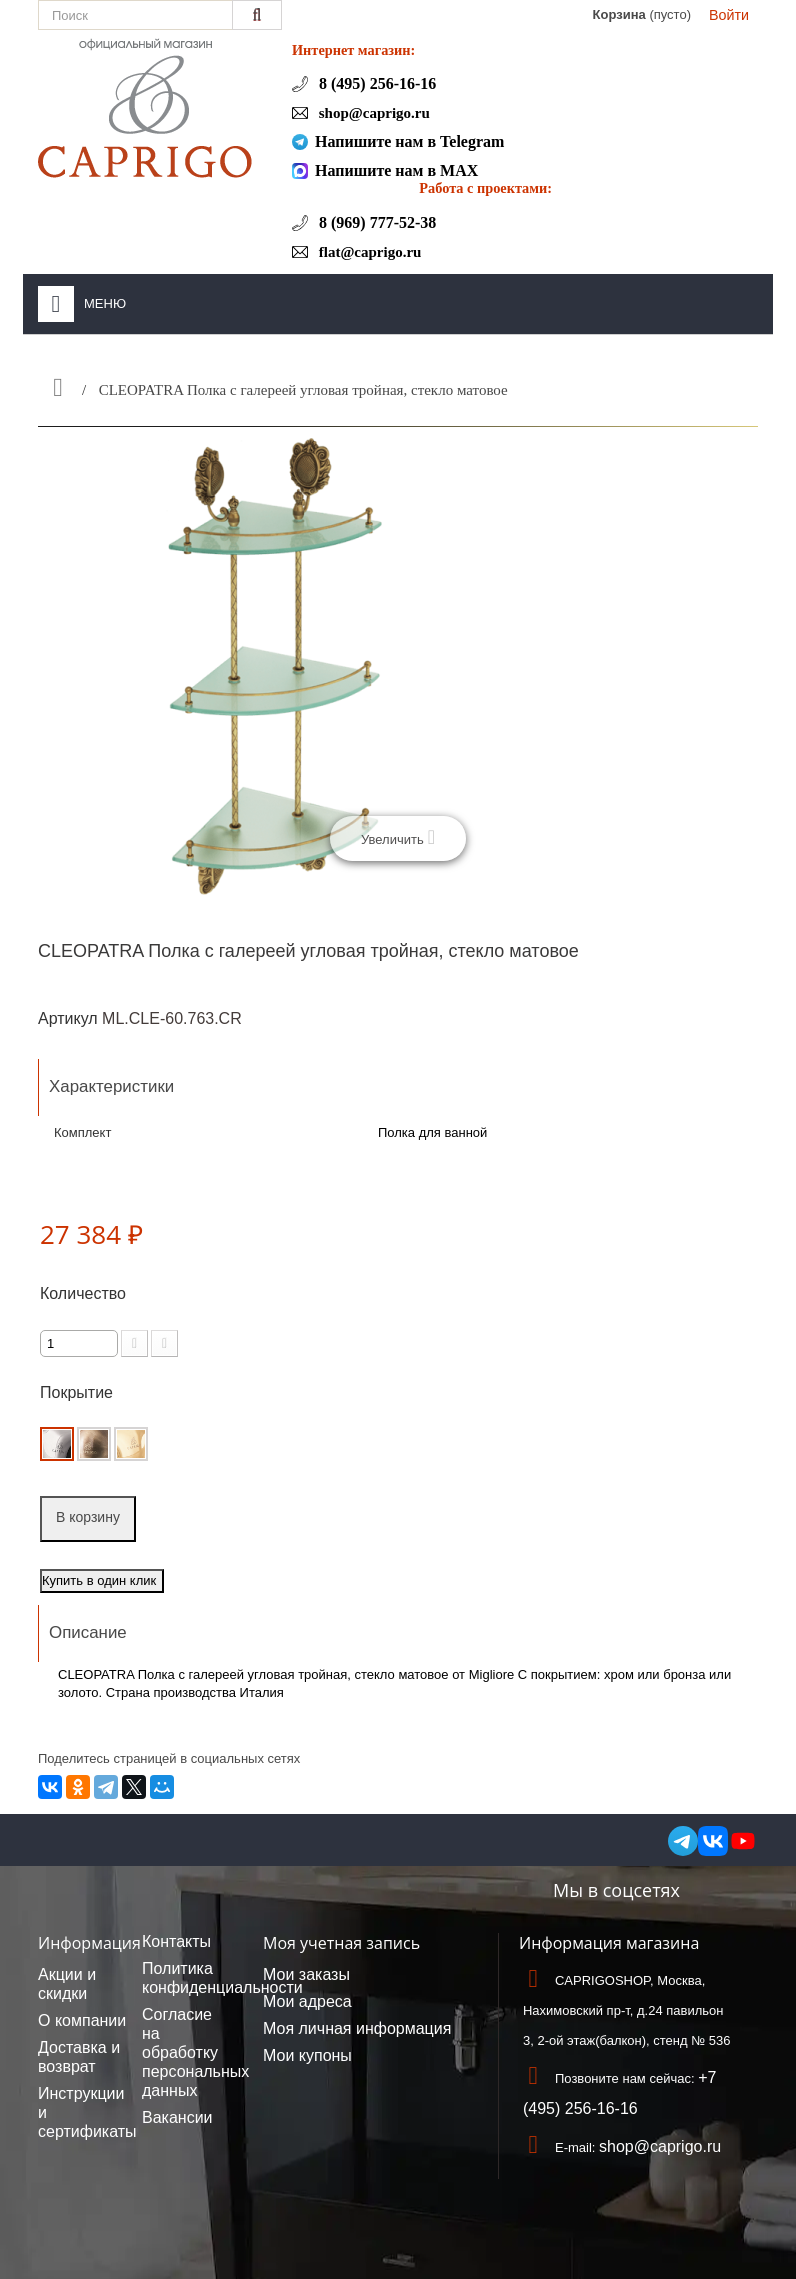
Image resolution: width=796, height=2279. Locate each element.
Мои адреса (307, 2001)
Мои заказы (306, 1974)
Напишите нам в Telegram (409, 141)
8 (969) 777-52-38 (375, 222)
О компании (82, 2020)
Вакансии (177, 2117)
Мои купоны (307, 2055)
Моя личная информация (357, 2028)
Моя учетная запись (341, 1943)
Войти (729, 15)
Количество (83, 1293)
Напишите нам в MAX (396, 170)
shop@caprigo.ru (372, 113)
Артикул (68, 1018)
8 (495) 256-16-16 (375, 83)
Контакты (176, 1941)
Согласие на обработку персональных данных (195, 2052)
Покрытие (78, 1392)
